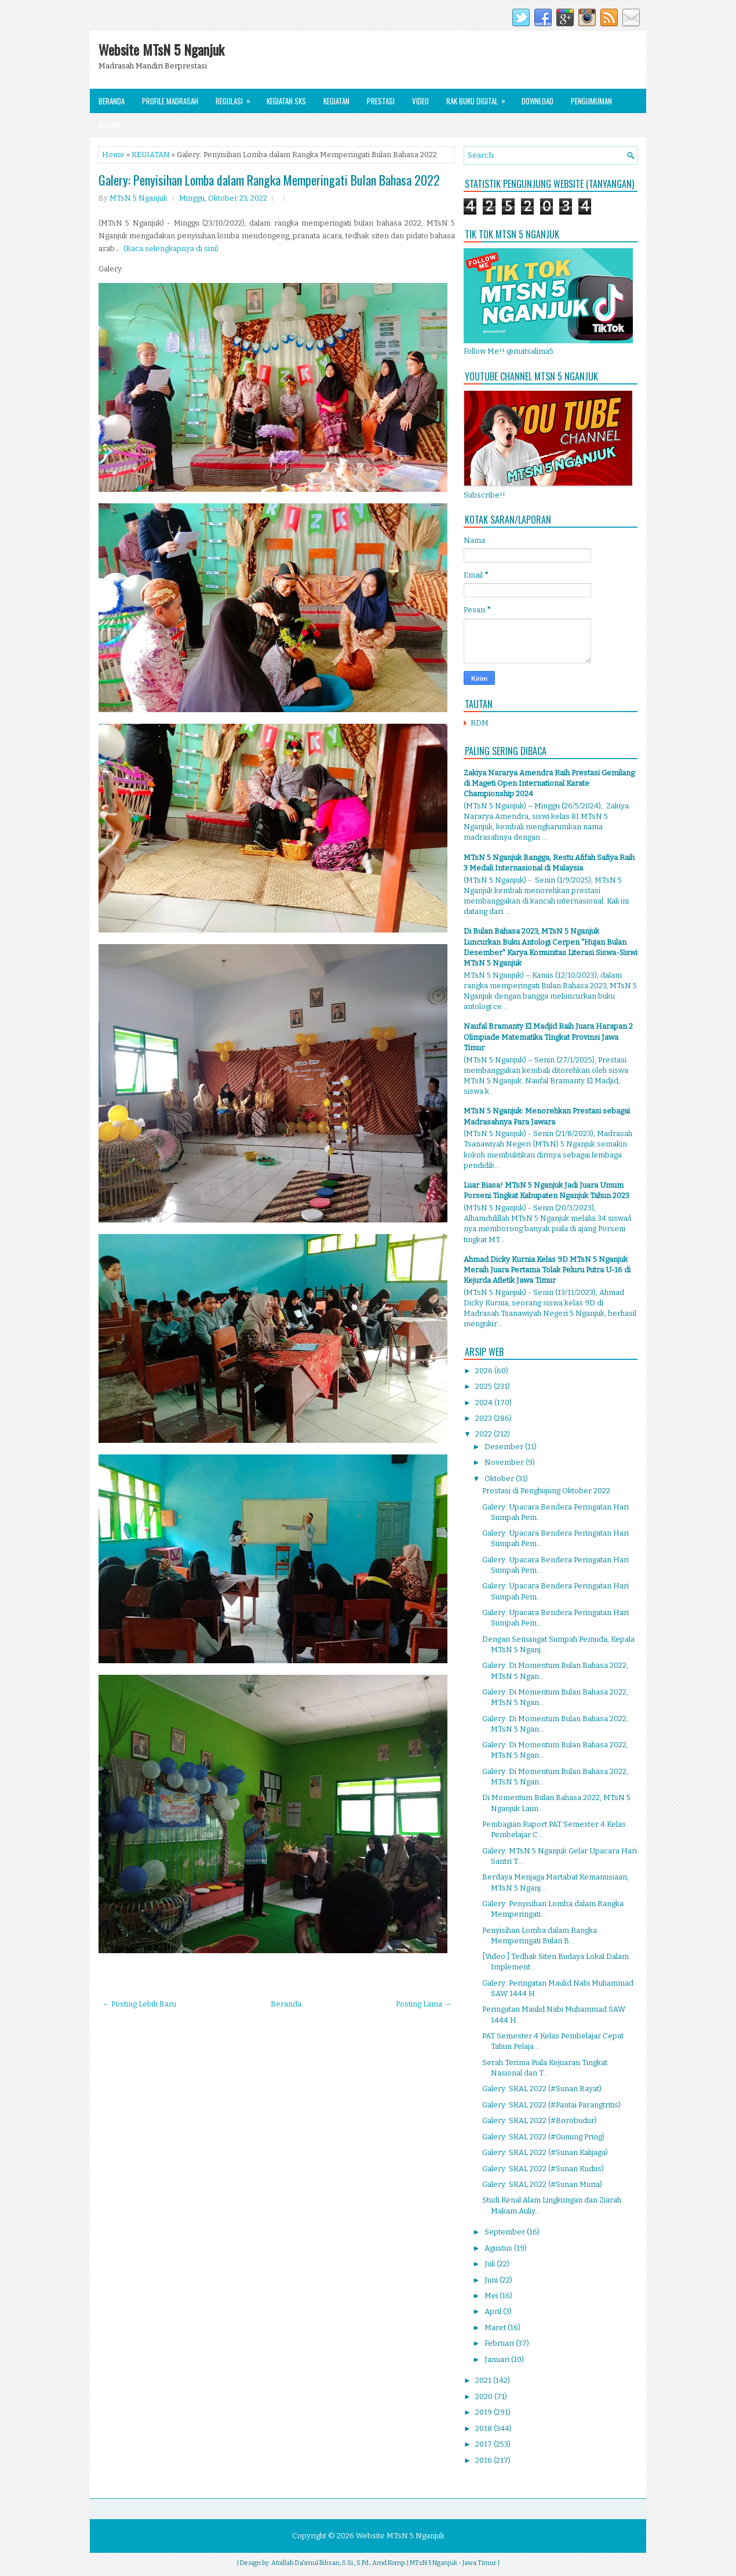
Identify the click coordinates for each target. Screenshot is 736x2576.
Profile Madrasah (170, 101)
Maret (496, 2327)
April (493, 2311)
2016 (484, 2460)
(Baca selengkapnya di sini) (170, 248)
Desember (504, 1446)
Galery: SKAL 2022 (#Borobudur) (539, 2120)
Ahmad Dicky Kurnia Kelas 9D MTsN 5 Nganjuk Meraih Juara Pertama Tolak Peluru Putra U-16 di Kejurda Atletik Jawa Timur (547, 1270)
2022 (484, 1434)
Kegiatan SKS (286, 101)
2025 (484, 1386)
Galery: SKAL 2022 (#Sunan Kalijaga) (545, 2152)
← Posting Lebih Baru (139, 2004)
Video (420, 101)
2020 (484, 2396)
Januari (497, 2359)
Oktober (500, 1478)
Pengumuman (591, 101)
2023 (484, 1418)
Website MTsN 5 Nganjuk (161, 49)
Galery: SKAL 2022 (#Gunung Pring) (543, 2136)
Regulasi (237, 98)
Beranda (112, 101)
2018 (484, 2428)
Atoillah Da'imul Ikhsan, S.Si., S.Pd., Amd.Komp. (338, 2563)
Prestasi (381, 101)
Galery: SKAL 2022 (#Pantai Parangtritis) (551, 2104)
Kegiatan (336, 101)
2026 (484, 1370)
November (505, 1462)
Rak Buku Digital (479, 98)
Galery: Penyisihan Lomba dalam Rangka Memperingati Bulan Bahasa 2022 (269, 179)
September (505, 2231)
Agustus (499, 2248)
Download (537, 101)
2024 (484, 1402)
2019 (484, 2412)
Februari (500, 2343)
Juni (492, 2280)
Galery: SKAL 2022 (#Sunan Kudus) (543, 2168)
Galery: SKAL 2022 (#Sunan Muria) (542, 2184)
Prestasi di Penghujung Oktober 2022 (546, 1490)
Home (113, 154)
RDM (480, 723)
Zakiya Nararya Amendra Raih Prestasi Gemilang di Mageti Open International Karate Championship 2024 (549, 783)
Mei (492, 2295)
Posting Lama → (423, 2004)
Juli (490, 2263)
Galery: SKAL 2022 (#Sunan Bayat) (542, 2088)
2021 (484, 2380)
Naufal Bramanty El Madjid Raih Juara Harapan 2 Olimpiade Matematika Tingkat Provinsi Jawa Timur (548, 1036)
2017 (484, 2444)
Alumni (109, 125)
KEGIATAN (151, 154)
